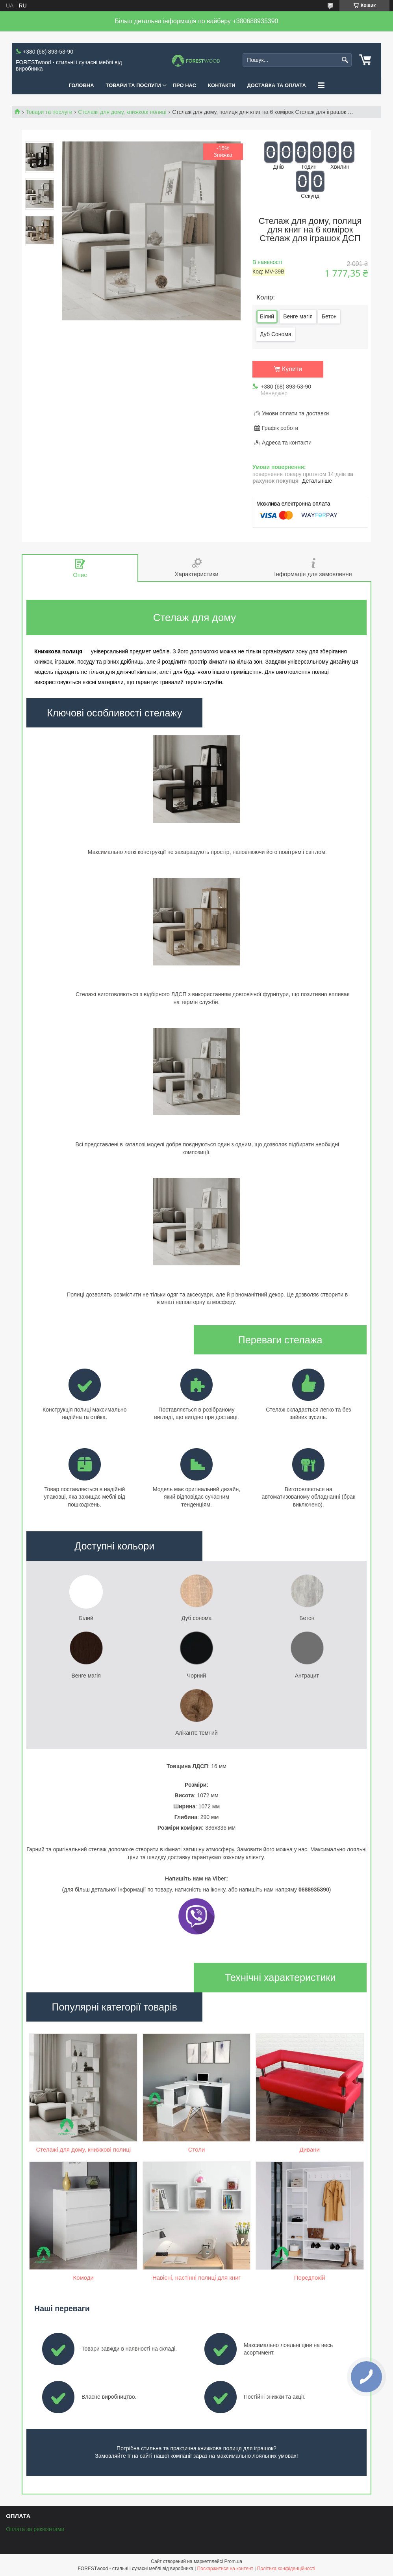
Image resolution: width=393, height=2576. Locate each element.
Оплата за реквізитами (35, 2529)
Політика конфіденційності (286, 2568)
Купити (292, 369)
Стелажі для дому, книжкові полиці (122, 112)
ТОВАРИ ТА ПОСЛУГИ (133, 85)
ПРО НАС (184, 85)
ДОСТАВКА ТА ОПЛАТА (276, 85)
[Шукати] (345, 60)
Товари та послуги (49, 112)
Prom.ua (233, 2561)
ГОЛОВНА (81, 85)
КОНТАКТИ (221, 85)
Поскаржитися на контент (225, 2568)
